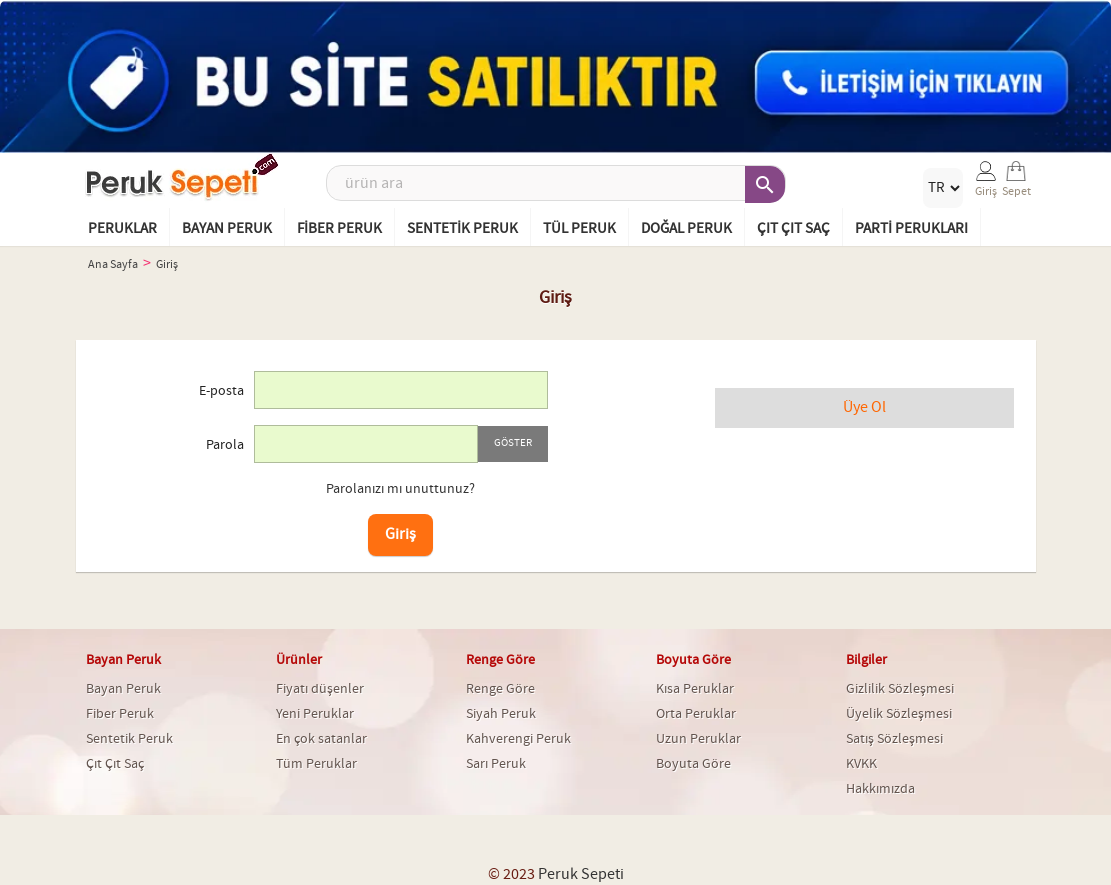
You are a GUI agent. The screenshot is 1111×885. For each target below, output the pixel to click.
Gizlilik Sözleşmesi (900, 689)
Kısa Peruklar (695, 689)
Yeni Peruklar (315, 714)
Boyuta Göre (693, 764)
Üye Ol (864, 407)
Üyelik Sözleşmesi (899, 714)
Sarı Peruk (496, 764)
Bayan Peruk (227, 229)
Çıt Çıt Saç (793, 229)
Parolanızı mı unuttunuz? (400, 489)
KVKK (861, 764)
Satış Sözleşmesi (894, 739)
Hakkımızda (880, 789)
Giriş (400, 534)
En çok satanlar (321, 739)
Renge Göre (500, 689)
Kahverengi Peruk (518, 739)
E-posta (221, 391)
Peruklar (122, 229)
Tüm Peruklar (316, 764)
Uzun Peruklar (698, 739)
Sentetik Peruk (462, 229)
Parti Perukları (911, 229)
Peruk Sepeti (581, 874)
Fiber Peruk (339, 229)
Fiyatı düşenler (320, 689)
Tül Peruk (579, 229)
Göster (513, 443)
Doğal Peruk (686, 229)
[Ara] (556, 183)
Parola (225, 445)
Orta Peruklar (696, 714)
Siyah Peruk (501, 714)
